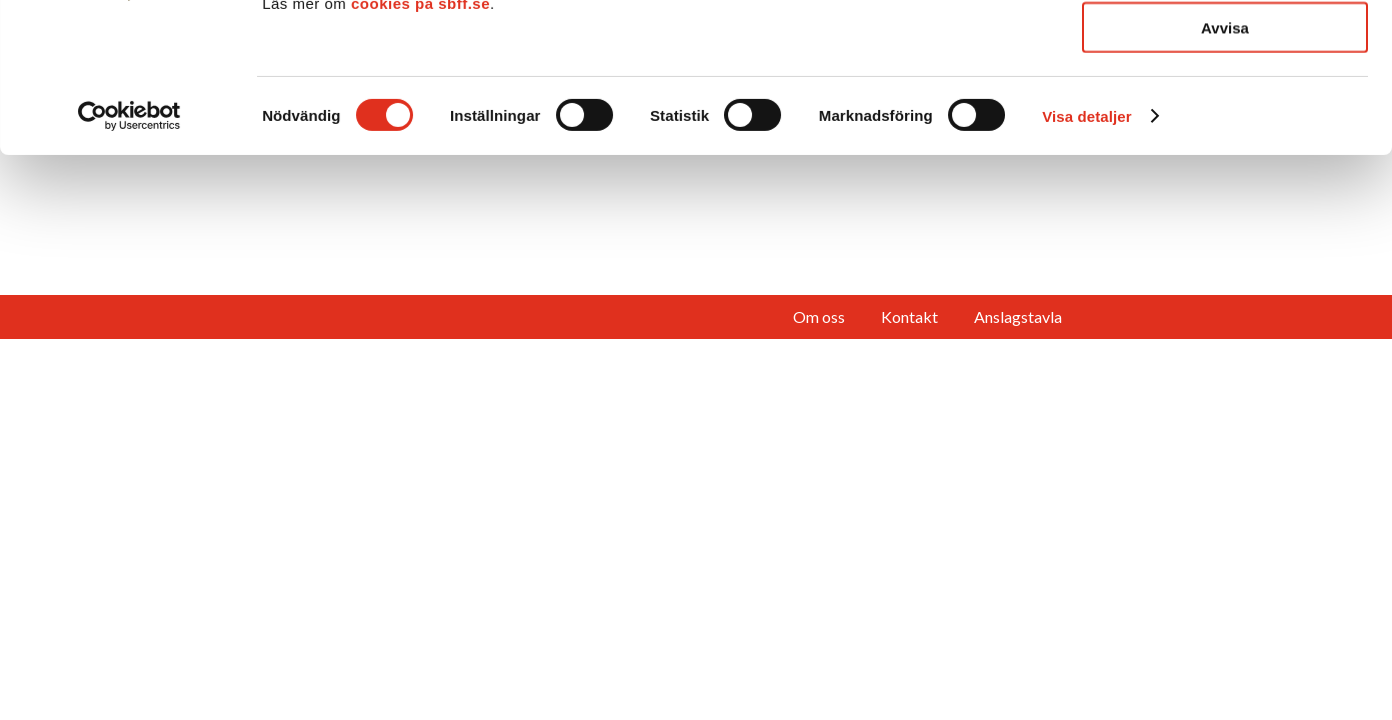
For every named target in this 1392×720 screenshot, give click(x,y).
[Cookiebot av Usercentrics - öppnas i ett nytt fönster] (129, 256)
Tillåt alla (1225, 49)
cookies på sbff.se (420, 143)
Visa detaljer (1086, 256)
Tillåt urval (1225, 108)
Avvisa (1225, 167)
